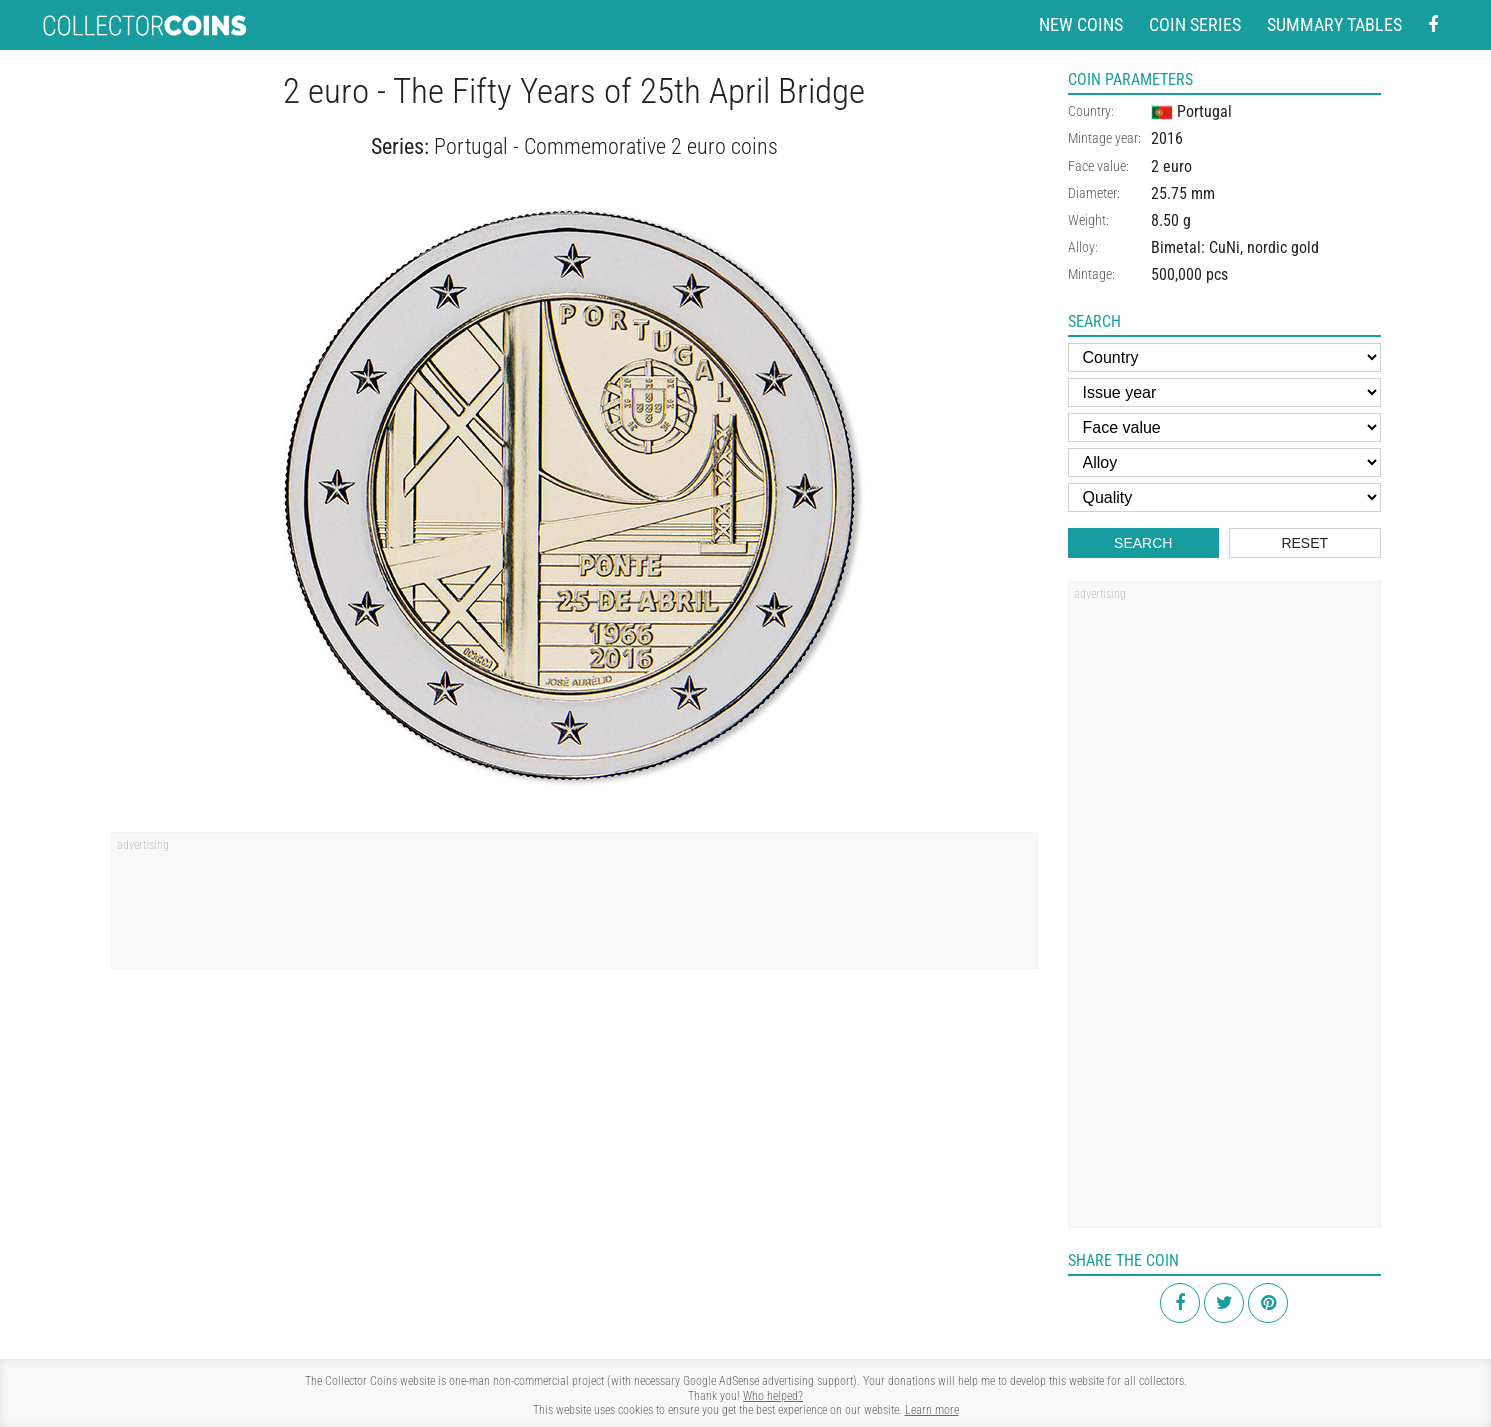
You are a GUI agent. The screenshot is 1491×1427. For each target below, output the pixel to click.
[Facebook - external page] (1433, 25)
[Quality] (1224, 497)
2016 (1167, 138)
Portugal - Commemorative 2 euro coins (606, 146)
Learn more (932, 1410)
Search (1143, 543)
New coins (1081, 24)
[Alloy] (1224, 462)
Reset (1304, 543)
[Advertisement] (574, 907)
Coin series (1195, 24)
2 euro (1171, 166)
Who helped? (773, 1396)
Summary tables (1334, 24)
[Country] (1224, 357)
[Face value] (1224, 427)
